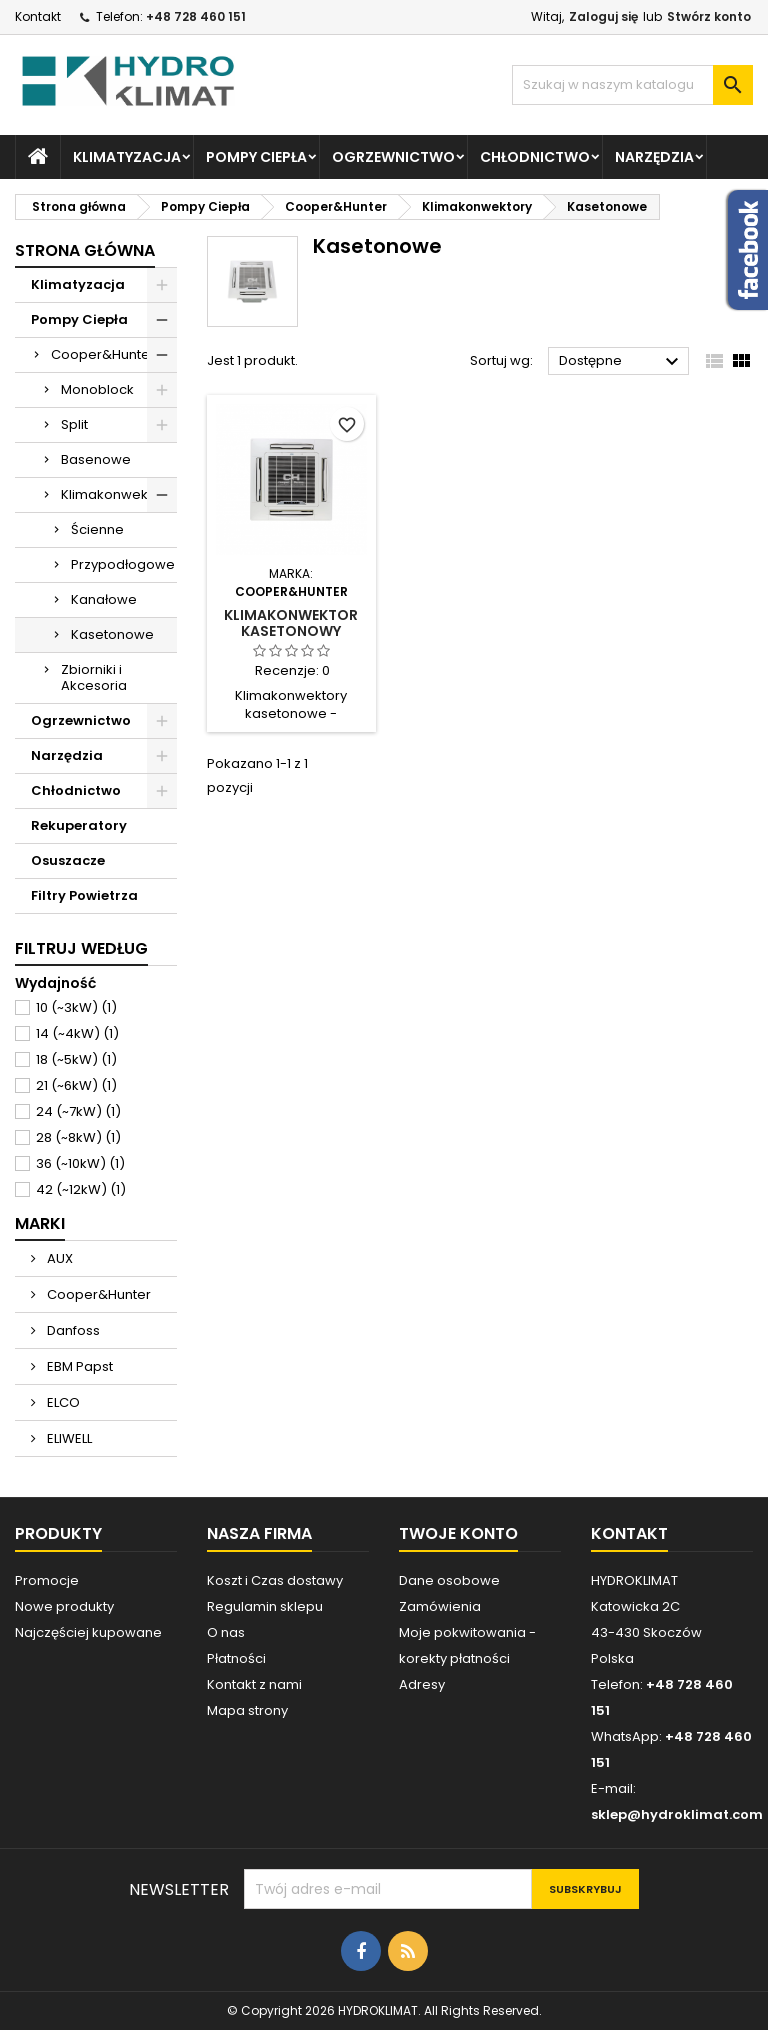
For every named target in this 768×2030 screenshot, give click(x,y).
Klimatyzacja (127, 157)
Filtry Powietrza (84, 895)
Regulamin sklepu (265, 1606)
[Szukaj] (632, 85)
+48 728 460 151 (196, 16)
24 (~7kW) (78, 1111)
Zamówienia (440, 1606)
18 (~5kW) (76, 1059)
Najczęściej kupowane (88, 1632)
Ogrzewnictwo (393, 157)
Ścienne (97, 529)
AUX (58, 1258)
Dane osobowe (449, 1580)
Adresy (422, 1684)
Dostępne (621, 362)
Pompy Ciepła (256, 157)
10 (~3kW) (76, 1007)
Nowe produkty (64, 1606)
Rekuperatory (79, 825)
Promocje (47, 1580)
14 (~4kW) (77, 1033)
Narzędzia (654, 157)
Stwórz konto (709, 16)
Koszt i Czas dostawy (275, 1580)
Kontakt (38, 16)
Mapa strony (247, 1710)
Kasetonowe (112, 634)
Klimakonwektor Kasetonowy (291, 623)
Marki (40, 1223)
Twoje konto (458, 1533)
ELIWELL (68, 1438)
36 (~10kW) (80, 1163)
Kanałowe (104, 599)
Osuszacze (68, 860)
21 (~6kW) (76, 1085)
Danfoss (72, 1330)
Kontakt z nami (254, 1684)
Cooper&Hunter (103, 354)
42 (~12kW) (81, 1189)
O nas (226, 1632)
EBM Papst (78, 1366)
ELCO (62, 1402)
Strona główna (85, 250)
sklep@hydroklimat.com (677, 1814)
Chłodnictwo (535, 157)
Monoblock (97, 389)
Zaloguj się (603, 16)
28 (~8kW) (78, 1137)
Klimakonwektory (117, 494)
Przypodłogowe (123, 564)
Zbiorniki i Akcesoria (94, 677)
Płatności (236, 1658)
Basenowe (96, 459)
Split (74, 424)
